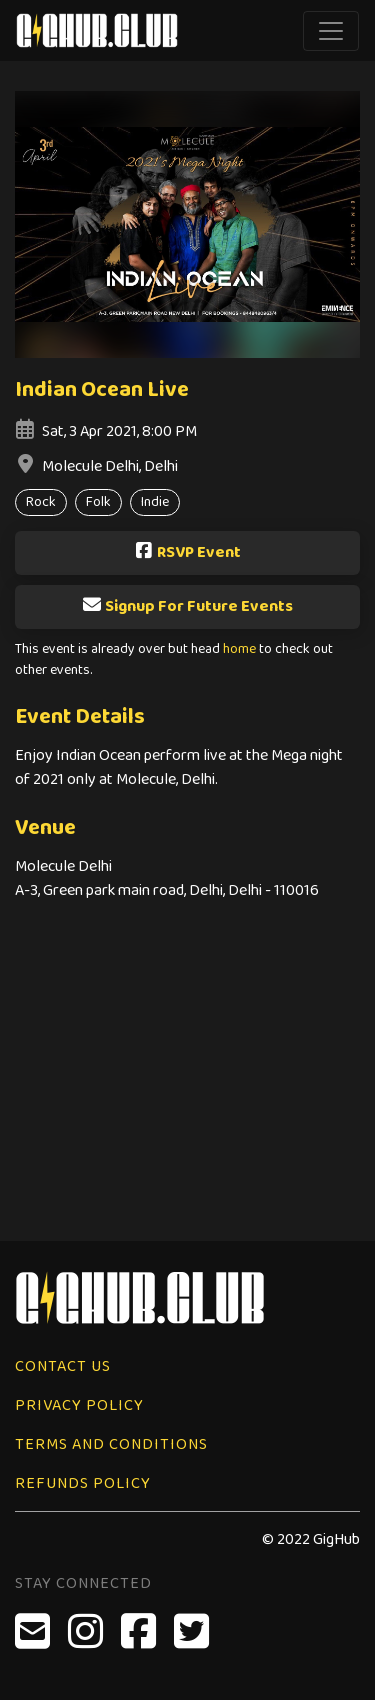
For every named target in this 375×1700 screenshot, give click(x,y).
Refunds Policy (83, 1483)
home (239, 649)
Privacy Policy (79, 1405)
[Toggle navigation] (331, 31)
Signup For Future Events (187, 606)
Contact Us (63, 1366)
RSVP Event (187, 552)
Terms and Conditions (111, 1444)
